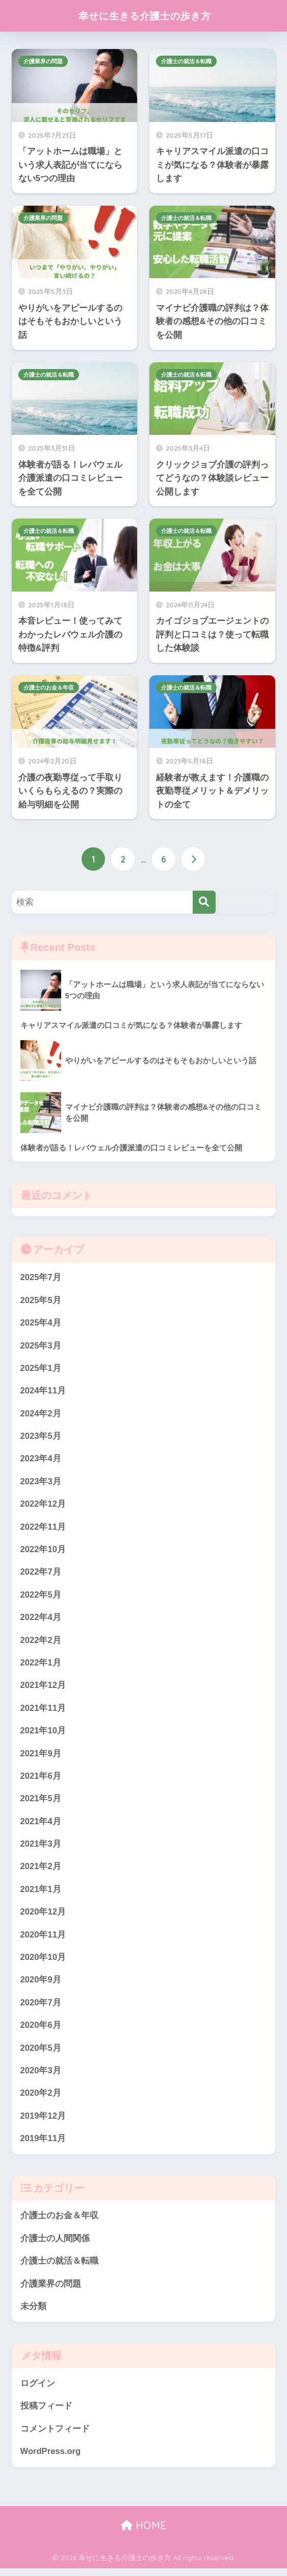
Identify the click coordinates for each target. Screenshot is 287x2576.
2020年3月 (41, 2076)
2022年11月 (43, 1528)
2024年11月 (43, 1391)
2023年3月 (41, 1483)
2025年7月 (41, 1277)
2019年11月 (43, 2144)
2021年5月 (41, 1802)
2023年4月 (41, 1460)
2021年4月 (41, 1825)
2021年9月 (41, 1756)
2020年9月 (41, 1985)
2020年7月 (41, 2008)
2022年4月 (41, 1620)
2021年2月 (41, 1871)
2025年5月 (41, 1300)
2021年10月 (43, 1733)
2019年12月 (43, 2121)
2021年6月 (41, 1779)
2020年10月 (43, 1962)
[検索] (204, 902)
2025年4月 (41, 1323)
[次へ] (193, 859)
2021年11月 (43, 1711)
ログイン (37, 2390)
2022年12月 (43, 1505)
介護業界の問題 (43, 61)
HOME (143, 2532)
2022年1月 (41, 1665)
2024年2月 (41, 1414)
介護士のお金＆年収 (48, 687)
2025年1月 (41, 1368)
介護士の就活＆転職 (186, 61)
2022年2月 (41, 1643)
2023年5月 (41, 1437)
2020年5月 (41, 2053)
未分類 (33, 2313)
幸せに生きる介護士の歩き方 (145, 15)
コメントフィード (55, 2436)
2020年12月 (43, 1916)
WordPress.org (51, 2459)
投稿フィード (46, 2413)
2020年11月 (43, 1939)
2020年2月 (41, 2099)
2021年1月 (41, 1893)
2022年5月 (41, 1597)
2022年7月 (41, 1574)
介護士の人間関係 (55, 2244)
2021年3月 (41, 1848)
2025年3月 (41, 1346)
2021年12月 (43, 1688)
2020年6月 (41, 2030)
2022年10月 (43, 1551)
